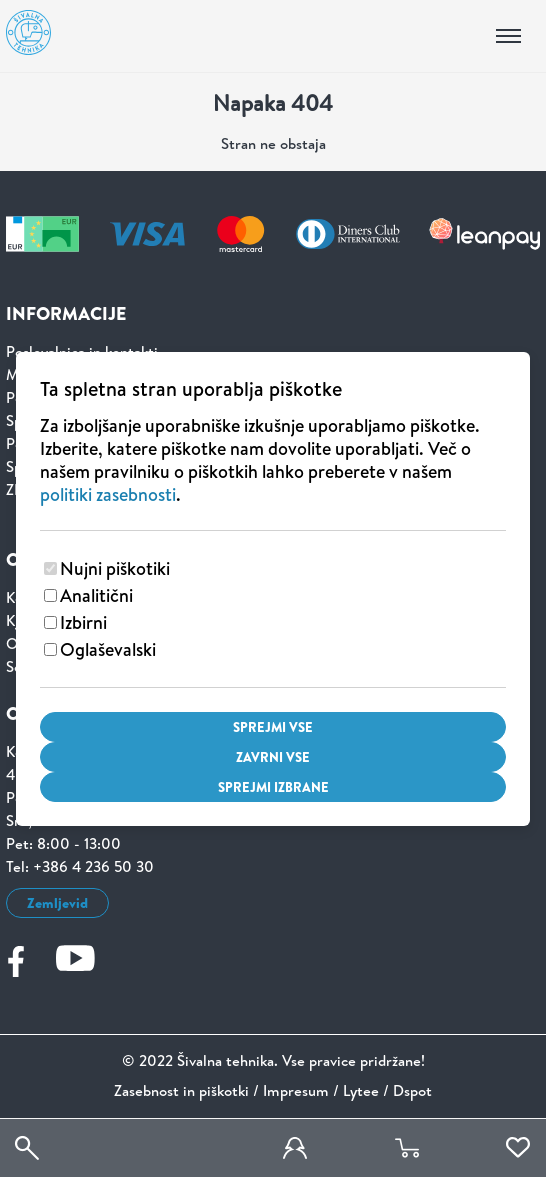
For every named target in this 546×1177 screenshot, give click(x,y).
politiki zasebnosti (108, 494)
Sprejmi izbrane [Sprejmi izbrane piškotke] (273, 787)
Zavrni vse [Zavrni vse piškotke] (273, 757)
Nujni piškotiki (115, 568)
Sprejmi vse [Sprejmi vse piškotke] (273, 727)
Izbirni (83, 622)
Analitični (96, 595)
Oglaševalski (108, 649)
